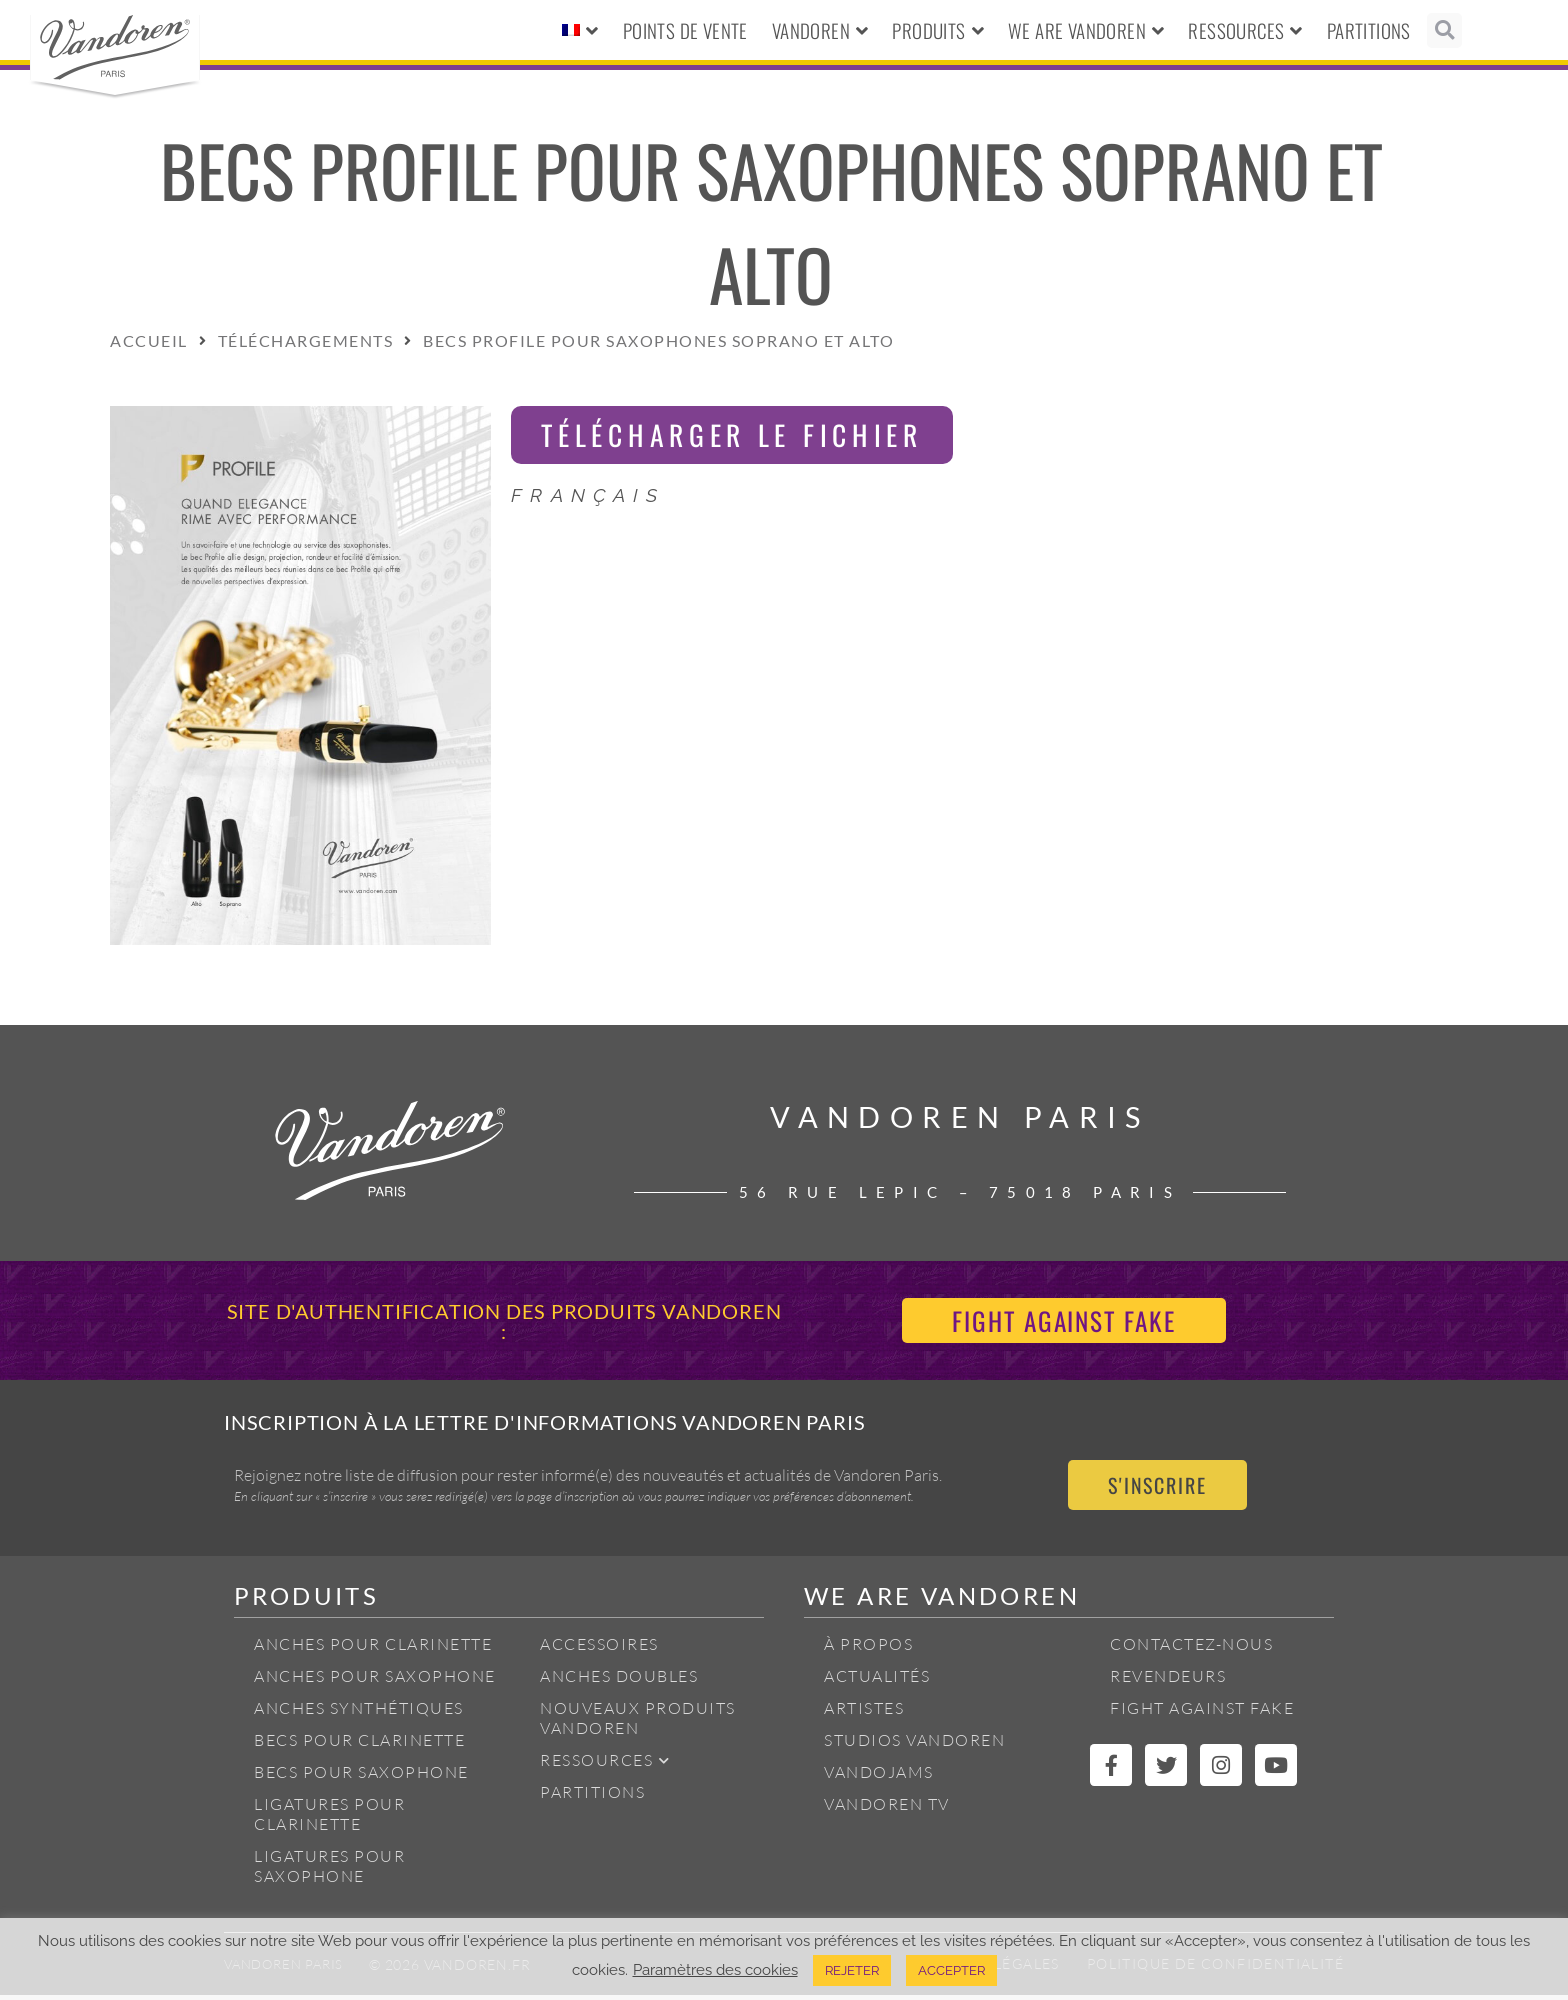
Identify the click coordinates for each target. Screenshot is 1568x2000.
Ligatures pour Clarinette (329, 1819)
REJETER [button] (852, 1970)
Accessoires (599, 1649)
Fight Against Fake (1202, 1713)
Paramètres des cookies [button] (715, 1969)
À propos (868, 1649)
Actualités (877, 1681)
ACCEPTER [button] (951, 1970)
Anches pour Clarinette (373, 1649)
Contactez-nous (1191, 1649)
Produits (938, 30)
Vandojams (879, 1777)
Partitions (1369, 30)
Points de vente (685, 30)
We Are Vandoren (1086, 30)
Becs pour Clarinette (359, 1745)
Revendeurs (1168, 1681)
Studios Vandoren (914, 1745)
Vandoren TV (887, 1809)
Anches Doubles (619, 1681)
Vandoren (820, 30)
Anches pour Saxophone (375, 1681)
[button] (1444, 30)
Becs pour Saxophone (361, 1777)
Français (588, 497)
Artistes (864, 1713)
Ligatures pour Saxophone (329, 1871)
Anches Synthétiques (359, 1713)
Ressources (1245, 30)
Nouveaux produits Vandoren (638, 1723)
